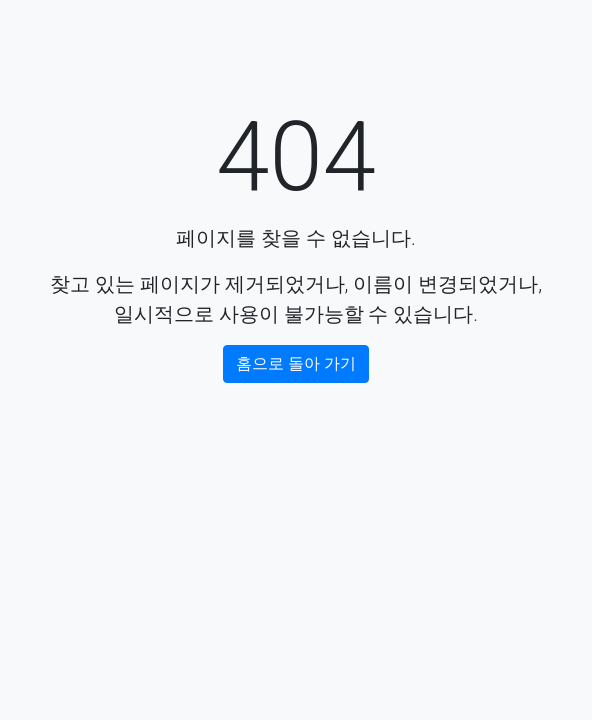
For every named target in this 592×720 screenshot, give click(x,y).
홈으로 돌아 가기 (296, 363)
